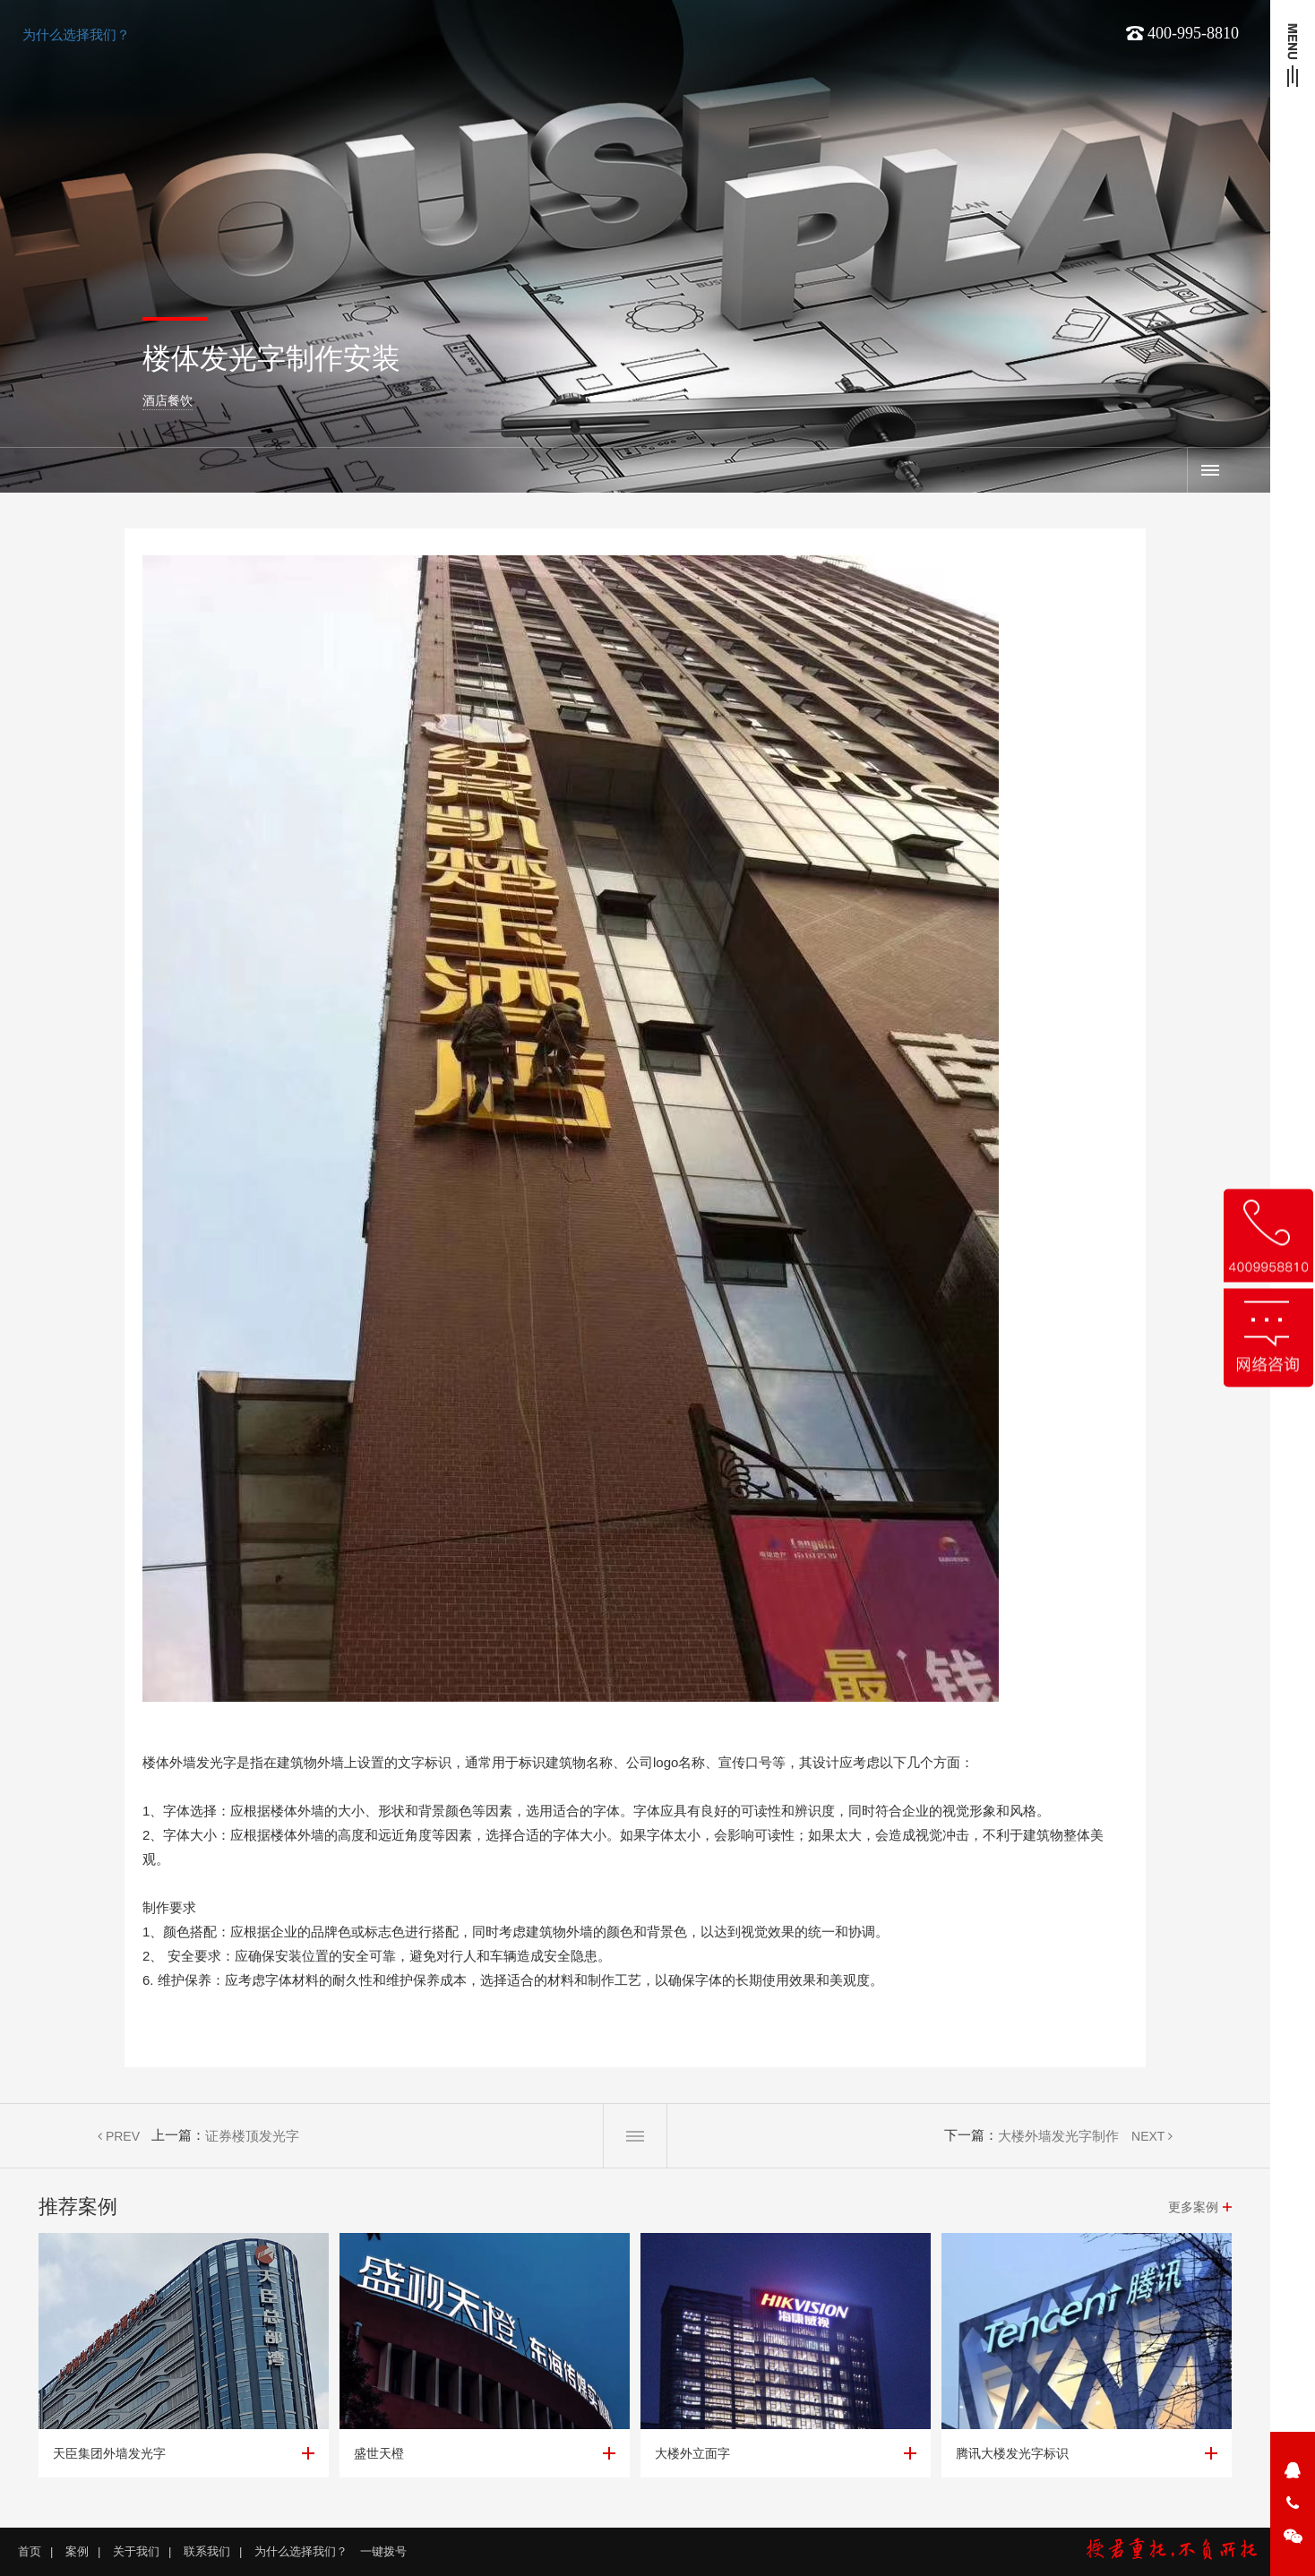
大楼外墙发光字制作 (1058, 2135)
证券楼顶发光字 (252, 2135)
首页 (29, 2551)
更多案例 (1193, 2207)
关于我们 (136, 2551)
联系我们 (207, 2551)
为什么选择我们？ (76, 34)
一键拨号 (383, 2551)
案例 (1209, 470)
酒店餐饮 (167, 400)
